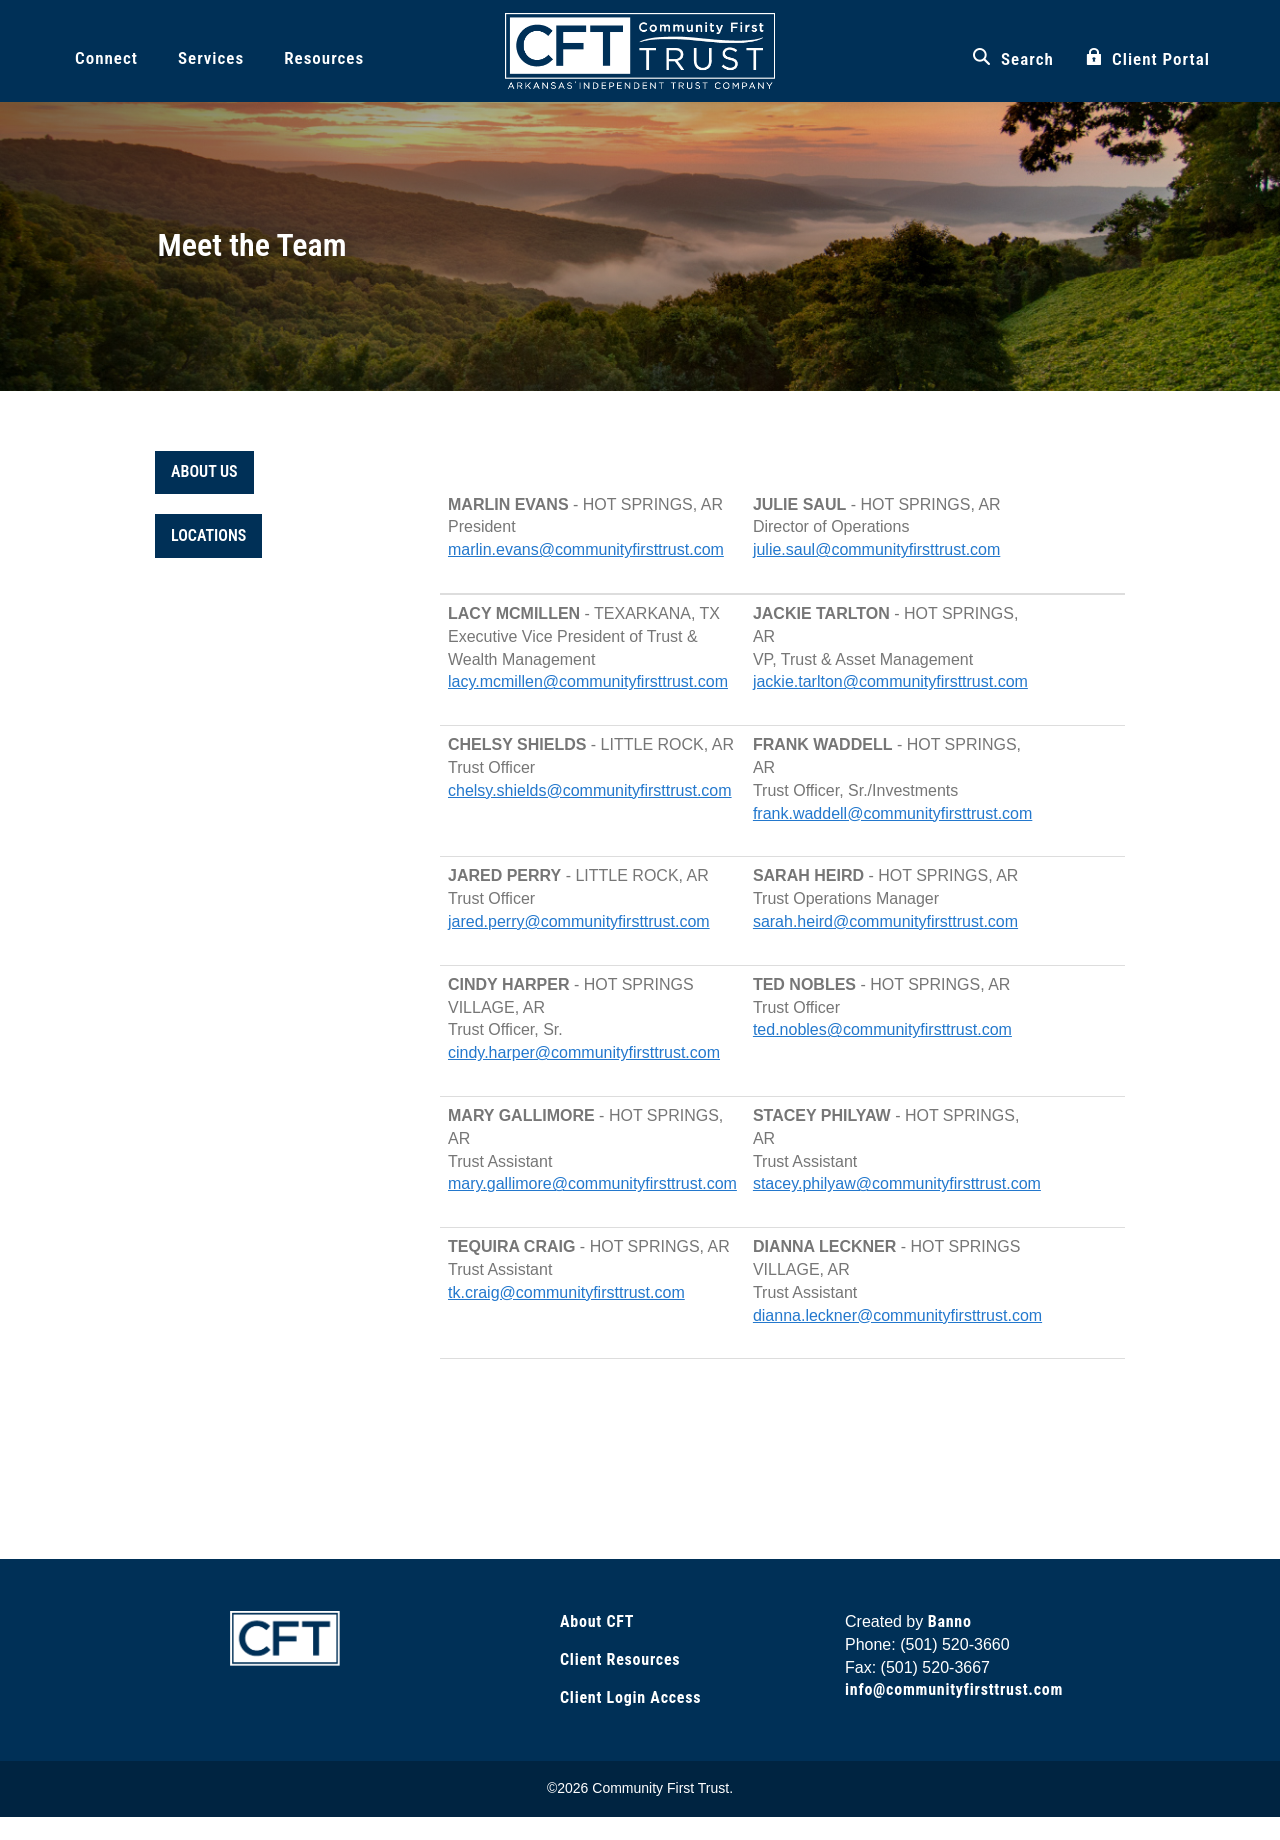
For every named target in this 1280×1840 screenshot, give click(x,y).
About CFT (597, 1621)
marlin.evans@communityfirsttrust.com (586, 549)
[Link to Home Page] (285, 1637)
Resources (324, 58)
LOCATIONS (208, 535)
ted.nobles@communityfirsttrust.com (882, 1029)
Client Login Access (630, 1697)
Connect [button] (106, 58)
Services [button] (211, 58)
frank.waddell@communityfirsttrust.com (892, 813)
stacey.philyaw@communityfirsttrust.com (897, 1183)
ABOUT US (204, 471)
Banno (950, 1621)
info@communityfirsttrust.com (954, 1689)
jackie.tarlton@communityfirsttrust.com (890, 681)
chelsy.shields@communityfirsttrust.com (590, 790)
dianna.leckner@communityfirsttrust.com (897, 1315)
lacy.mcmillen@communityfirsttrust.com (588, 681)
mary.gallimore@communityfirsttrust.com (592, 1183)
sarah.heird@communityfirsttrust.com (885, 921)
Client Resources (620, 1659)
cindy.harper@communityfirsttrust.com (584, 1052)
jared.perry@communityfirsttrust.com (579, 921)
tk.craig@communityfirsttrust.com (566, 1292)
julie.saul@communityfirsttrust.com (876, 549)
